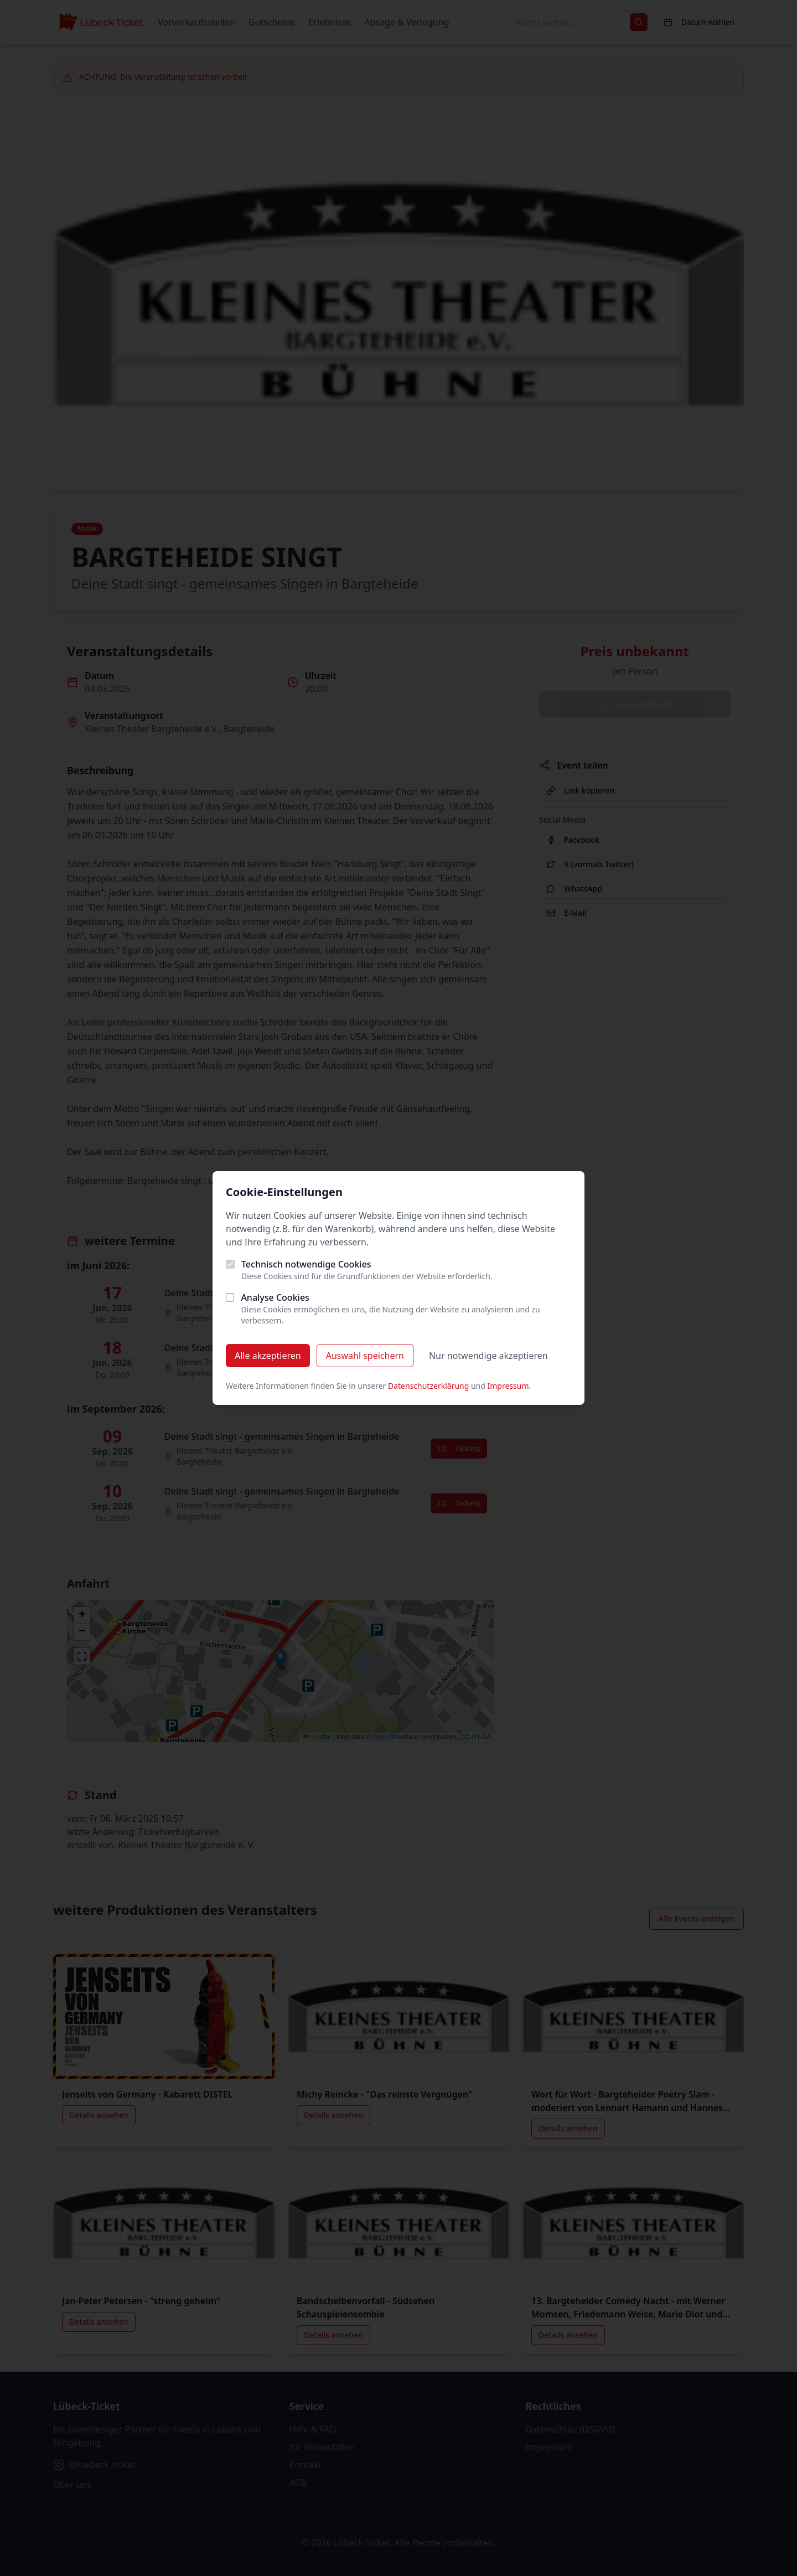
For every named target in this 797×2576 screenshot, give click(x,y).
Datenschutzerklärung (428, 1385)
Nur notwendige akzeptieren (488, 1355)
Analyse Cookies (275, 1297)
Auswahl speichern (365, 1355)
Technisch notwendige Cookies (306, 1264)
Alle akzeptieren (268, 1355)
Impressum (508, 1385)
